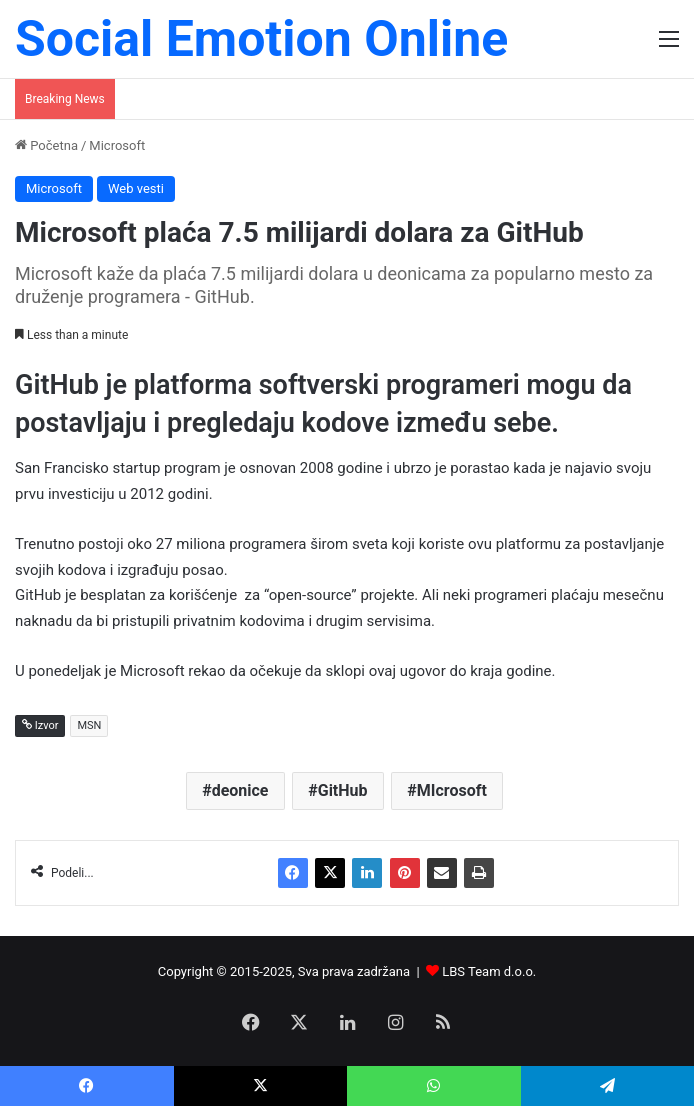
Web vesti (136, 188)
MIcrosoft (452, 790)
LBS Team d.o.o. (489, 971)
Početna (46, 145)
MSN (89, 725)
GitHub (343, 790)
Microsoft (117, 145)
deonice (240, 790)
